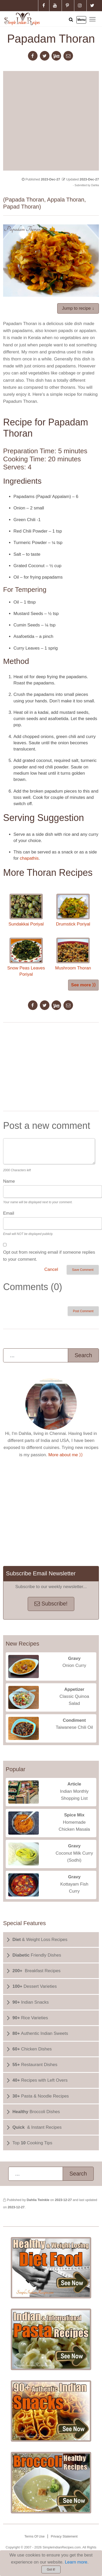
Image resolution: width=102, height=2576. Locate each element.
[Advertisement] (48, 120)
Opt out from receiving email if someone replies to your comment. (49, 1256)
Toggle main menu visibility (92, 18)
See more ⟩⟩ (83, 985)
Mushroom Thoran (73, 954)
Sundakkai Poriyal (26, 910)
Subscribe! (50, 1604)
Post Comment (83, 1311)
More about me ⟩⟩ (65, 1454)
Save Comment (82, 1270)
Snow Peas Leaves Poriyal (26, 957)
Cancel (51, 1269)
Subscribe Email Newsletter (41, 1573)
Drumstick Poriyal (73, 910)
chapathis (29, 858)
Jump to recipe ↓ (78, 308)
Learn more (76, 2562)
